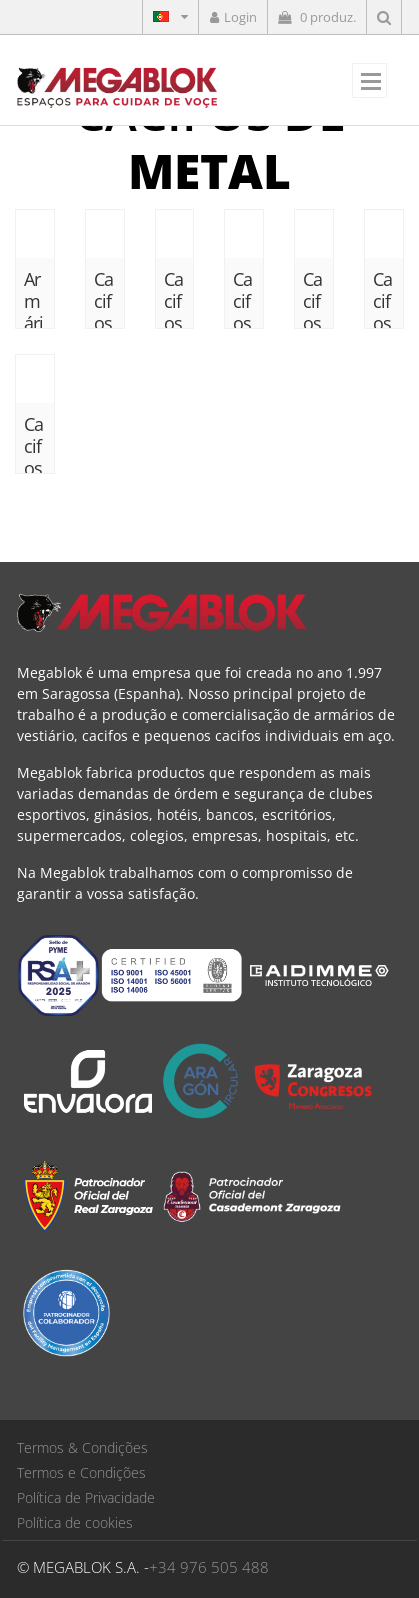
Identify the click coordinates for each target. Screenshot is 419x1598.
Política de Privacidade (86, 1497)
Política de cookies (75, 1522)
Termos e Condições (81, 1472)
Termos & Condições (82, 1447)
